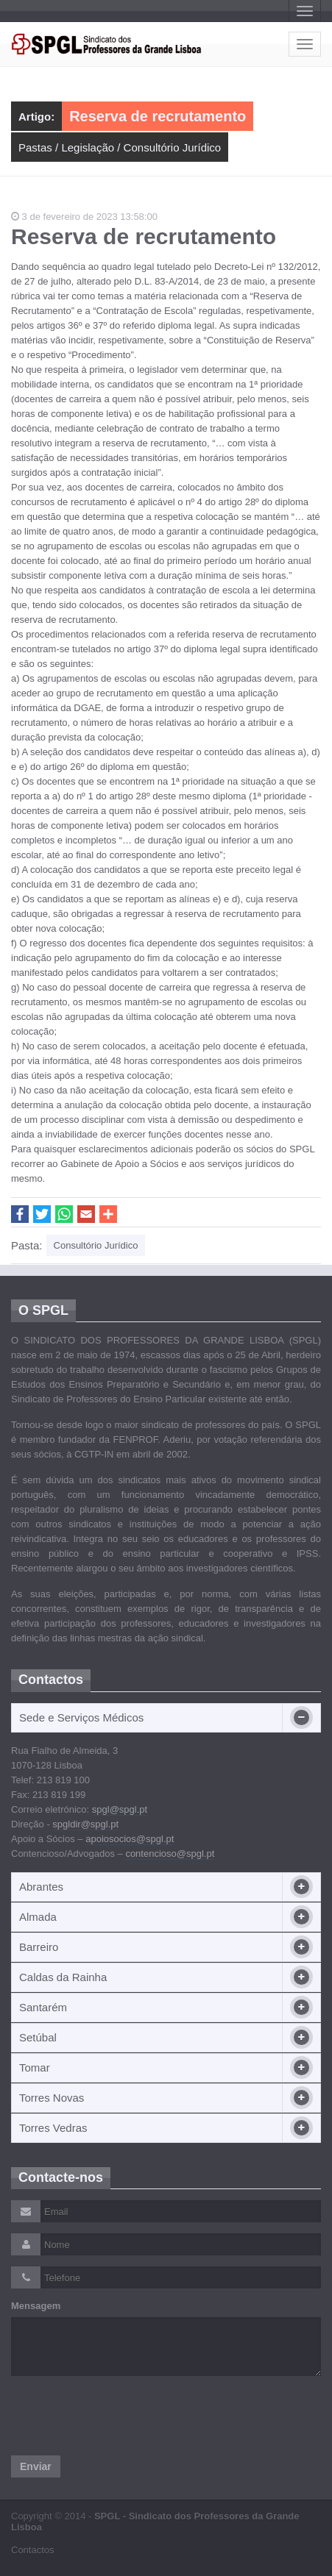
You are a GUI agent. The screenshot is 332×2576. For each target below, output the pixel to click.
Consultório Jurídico (173, 147)
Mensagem (35, 2305)
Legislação (87, 147)
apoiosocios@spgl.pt (129, 1838)
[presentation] (123, 2415)
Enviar (36, 2466)
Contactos (32, 2549)
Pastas (35, 147)
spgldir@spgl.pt (85, 1824)
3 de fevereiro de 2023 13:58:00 (84, 216)
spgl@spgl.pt (119, 1809)
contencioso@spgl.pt (169, 1853)
